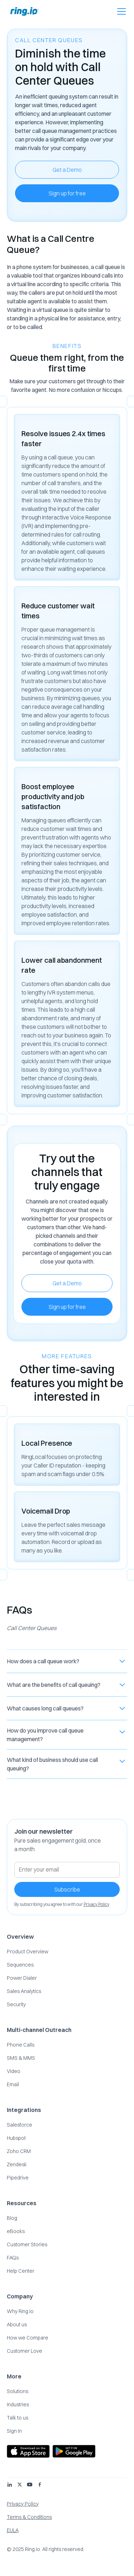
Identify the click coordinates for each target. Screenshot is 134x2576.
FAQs (13, 2257)
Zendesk (17, 2164)
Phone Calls (20, 2045)
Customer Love (24, 2351)
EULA (13, 2530)
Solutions (17, 2391)
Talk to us (17, 2418)
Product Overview (27, 1951)
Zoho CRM (19, 2151)
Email (13, 2084)
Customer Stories (27, 2244)
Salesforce (19, 2125)
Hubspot (16, 2138)
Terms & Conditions (29, 2517)
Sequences (20, 1965)
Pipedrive (18, 2177)
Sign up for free (67, 193)
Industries (18, 2404)
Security (16, 2004)
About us (17, 2324)
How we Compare (27, 2338)
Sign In (14, 2431)
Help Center (20, 2271)
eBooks (16, 2231)
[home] (23, 11)
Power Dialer (22, 1978)
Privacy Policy (23, 2504)
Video (13, 2071)
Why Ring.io (20, 2311)
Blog (12, 2218)
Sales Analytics (24, 1991)
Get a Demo (67, 169)
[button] (120, 11)
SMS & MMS (21, 2058)
